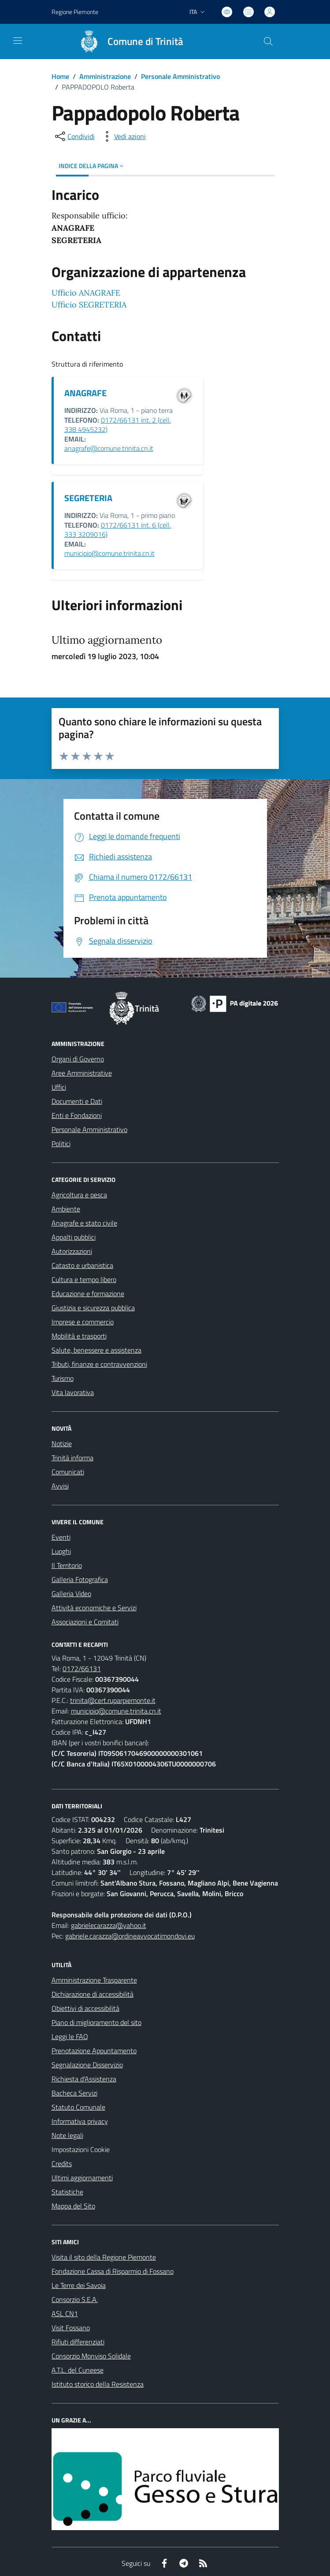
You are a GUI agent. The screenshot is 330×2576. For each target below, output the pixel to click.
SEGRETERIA (88, 498)
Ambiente (66, 1209)
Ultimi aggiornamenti (82, 2177)
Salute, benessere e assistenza (96, 1350)
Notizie (62, 1443)
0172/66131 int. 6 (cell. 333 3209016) (117, 530)
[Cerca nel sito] (267, 41)
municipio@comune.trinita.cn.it (109, 553)
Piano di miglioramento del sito (96, 2022)
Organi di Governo (78, 1059)
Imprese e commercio (83, 1321)
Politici (61, 1143)
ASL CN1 (65, 2313)
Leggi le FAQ (70, 2036)
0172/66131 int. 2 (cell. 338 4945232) (117, 425)
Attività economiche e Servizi (94, 1607)
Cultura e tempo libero (84, 1279)
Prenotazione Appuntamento (94, 2050)
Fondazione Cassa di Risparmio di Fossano (113, 2271)
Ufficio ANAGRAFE (86, 293)
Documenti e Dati (77, 1101)
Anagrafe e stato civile (84, 1223)
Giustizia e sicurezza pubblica (93, 1307)
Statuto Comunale (78, 2107)
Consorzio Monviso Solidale (91, 2356)
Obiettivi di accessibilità (85, 2008)
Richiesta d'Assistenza (84, 2079)
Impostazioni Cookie (81, 2149)
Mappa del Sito (73, 2206)
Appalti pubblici (74, 1237)
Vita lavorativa (73, 1392)
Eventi (61, 1537)
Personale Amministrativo (180, 76)
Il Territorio (67, 1565)
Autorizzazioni (72, 1251)
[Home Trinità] (127, 41)
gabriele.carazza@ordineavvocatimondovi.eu (130, 1936)
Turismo (63, 1378)
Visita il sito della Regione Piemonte (104, 2257)
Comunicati (68, 1471)
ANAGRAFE (85, 393)
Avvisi (60, 1486)
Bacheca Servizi (74, 2093)
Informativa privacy (80, 2121)
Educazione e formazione (88, 1293)
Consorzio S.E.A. (75, 2299)
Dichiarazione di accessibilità (92, 1994)
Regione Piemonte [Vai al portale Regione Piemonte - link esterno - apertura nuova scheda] (75, 11)
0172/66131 (82, 1668)
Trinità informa (72, 1457)
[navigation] (17, 40)
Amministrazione (105, 76)
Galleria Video (71, 1593)
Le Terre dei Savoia (79, 2285)
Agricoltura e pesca (79, 1194)
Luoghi (61, 1551)
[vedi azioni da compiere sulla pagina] (123, 136)
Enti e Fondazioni (77, 1115)
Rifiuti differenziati (78, 2341)
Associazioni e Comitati (85, 1621)
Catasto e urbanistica (82, 1265)
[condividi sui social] (74, 136)
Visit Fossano (71, 2327)
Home (60, 76)
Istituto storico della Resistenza (98, 2384)
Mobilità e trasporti (79, 1336)
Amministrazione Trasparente (94, 1980)
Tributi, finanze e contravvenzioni (99, 1364)
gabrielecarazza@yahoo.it (108, 1925)
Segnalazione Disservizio (87, 2064)
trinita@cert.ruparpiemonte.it (113, 1700)
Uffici (59, 1087)
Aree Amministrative (82, 1073)
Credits (62, 2163)
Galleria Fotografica (80, 1579)
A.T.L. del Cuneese (78, 2370)
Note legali (67, 2135)
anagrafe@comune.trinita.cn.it (108, 448)
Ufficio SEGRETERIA (89, 305)
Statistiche (67, 2191)
